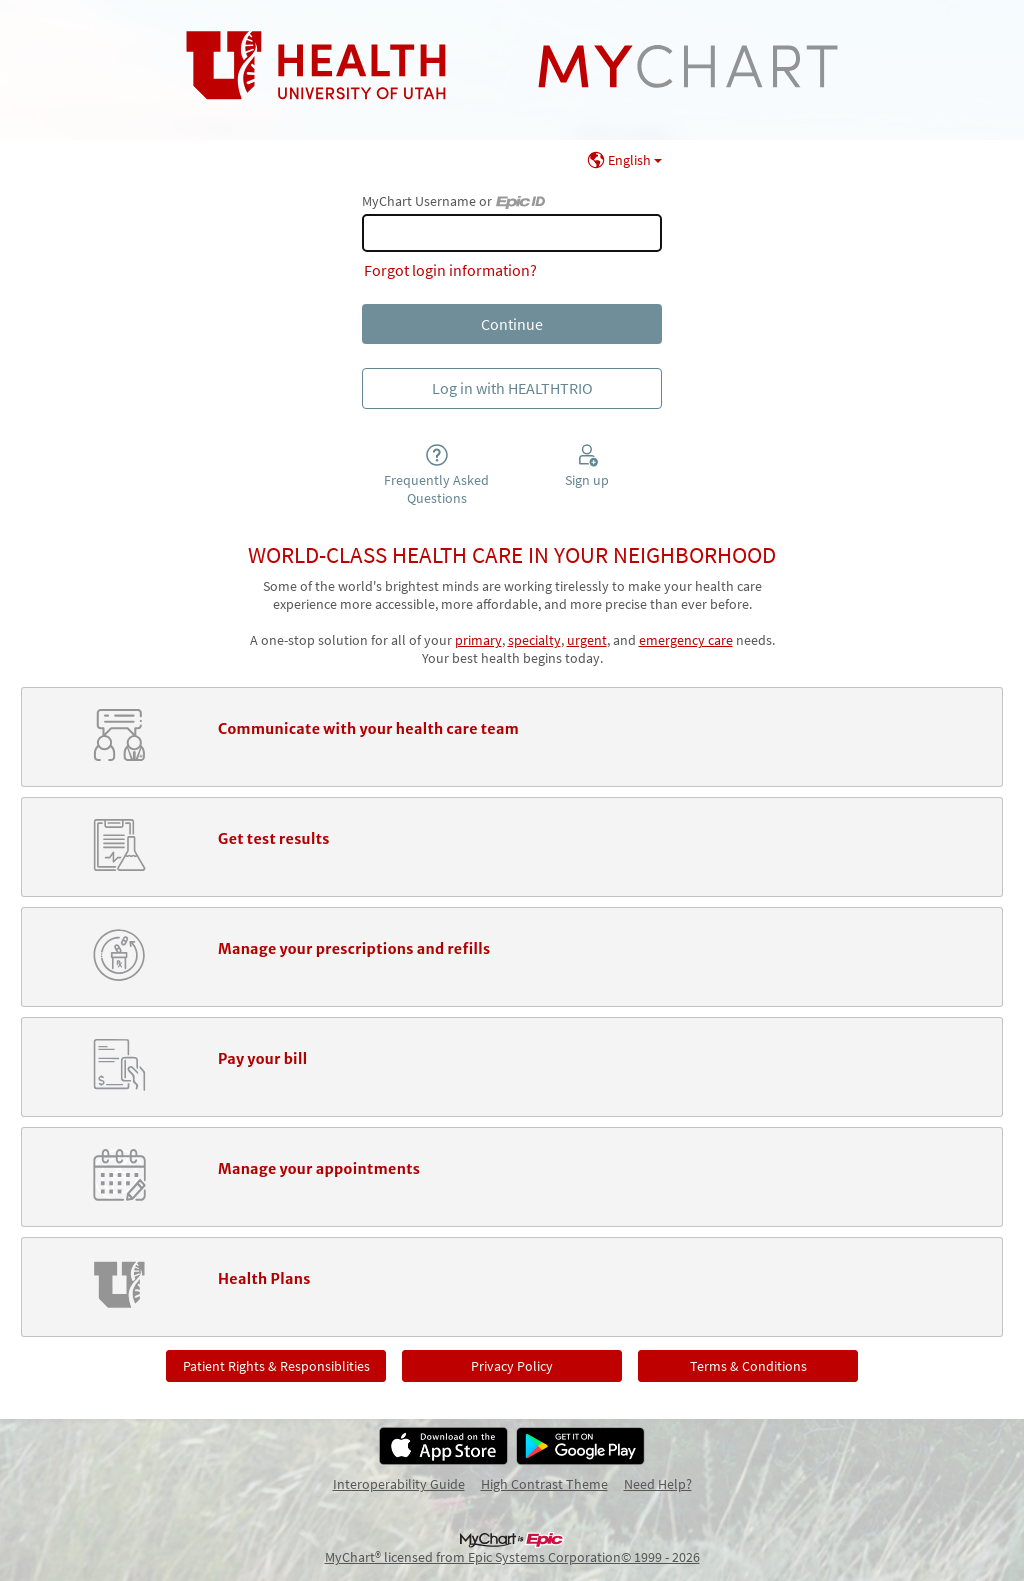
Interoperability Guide (399, 1484)
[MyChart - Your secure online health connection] (512, 66)
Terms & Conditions (748, 1366)
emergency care (686, 640)
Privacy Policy (512, 1366)
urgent (587, 640)
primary (478, 640)
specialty (534, 640)
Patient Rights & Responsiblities (276, 1366)
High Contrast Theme (544, 1484)
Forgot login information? (450, 270)
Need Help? (658, 1484)
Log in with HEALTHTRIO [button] (512, 388)
